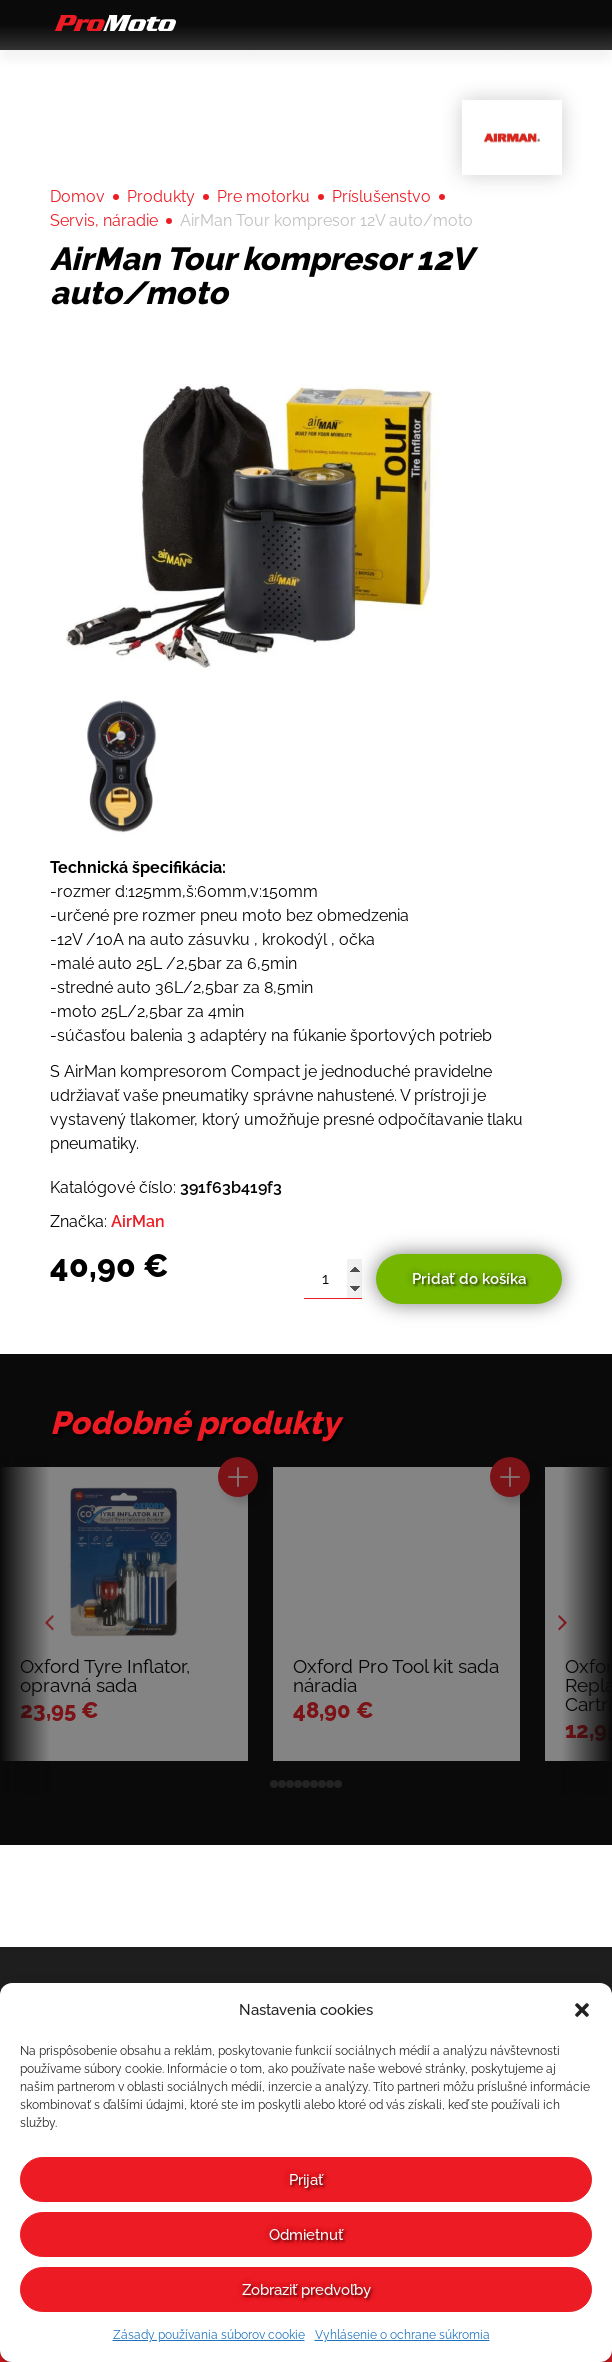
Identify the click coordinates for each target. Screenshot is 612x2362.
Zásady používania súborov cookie (209, 2335)
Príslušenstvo (381, 196)
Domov (77, 196)
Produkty (161, 196)
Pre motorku (263, 196)
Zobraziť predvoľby (306, 2290)
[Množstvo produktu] (325, 1279)
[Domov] (113, 30)
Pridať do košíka (465, 1278)
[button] (582, 2010)
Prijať (306, 2180)
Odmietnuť (306, 2235)
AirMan (138, 1221)
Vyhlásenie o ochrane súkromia (402, 2335)
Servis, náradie (104, 220)
